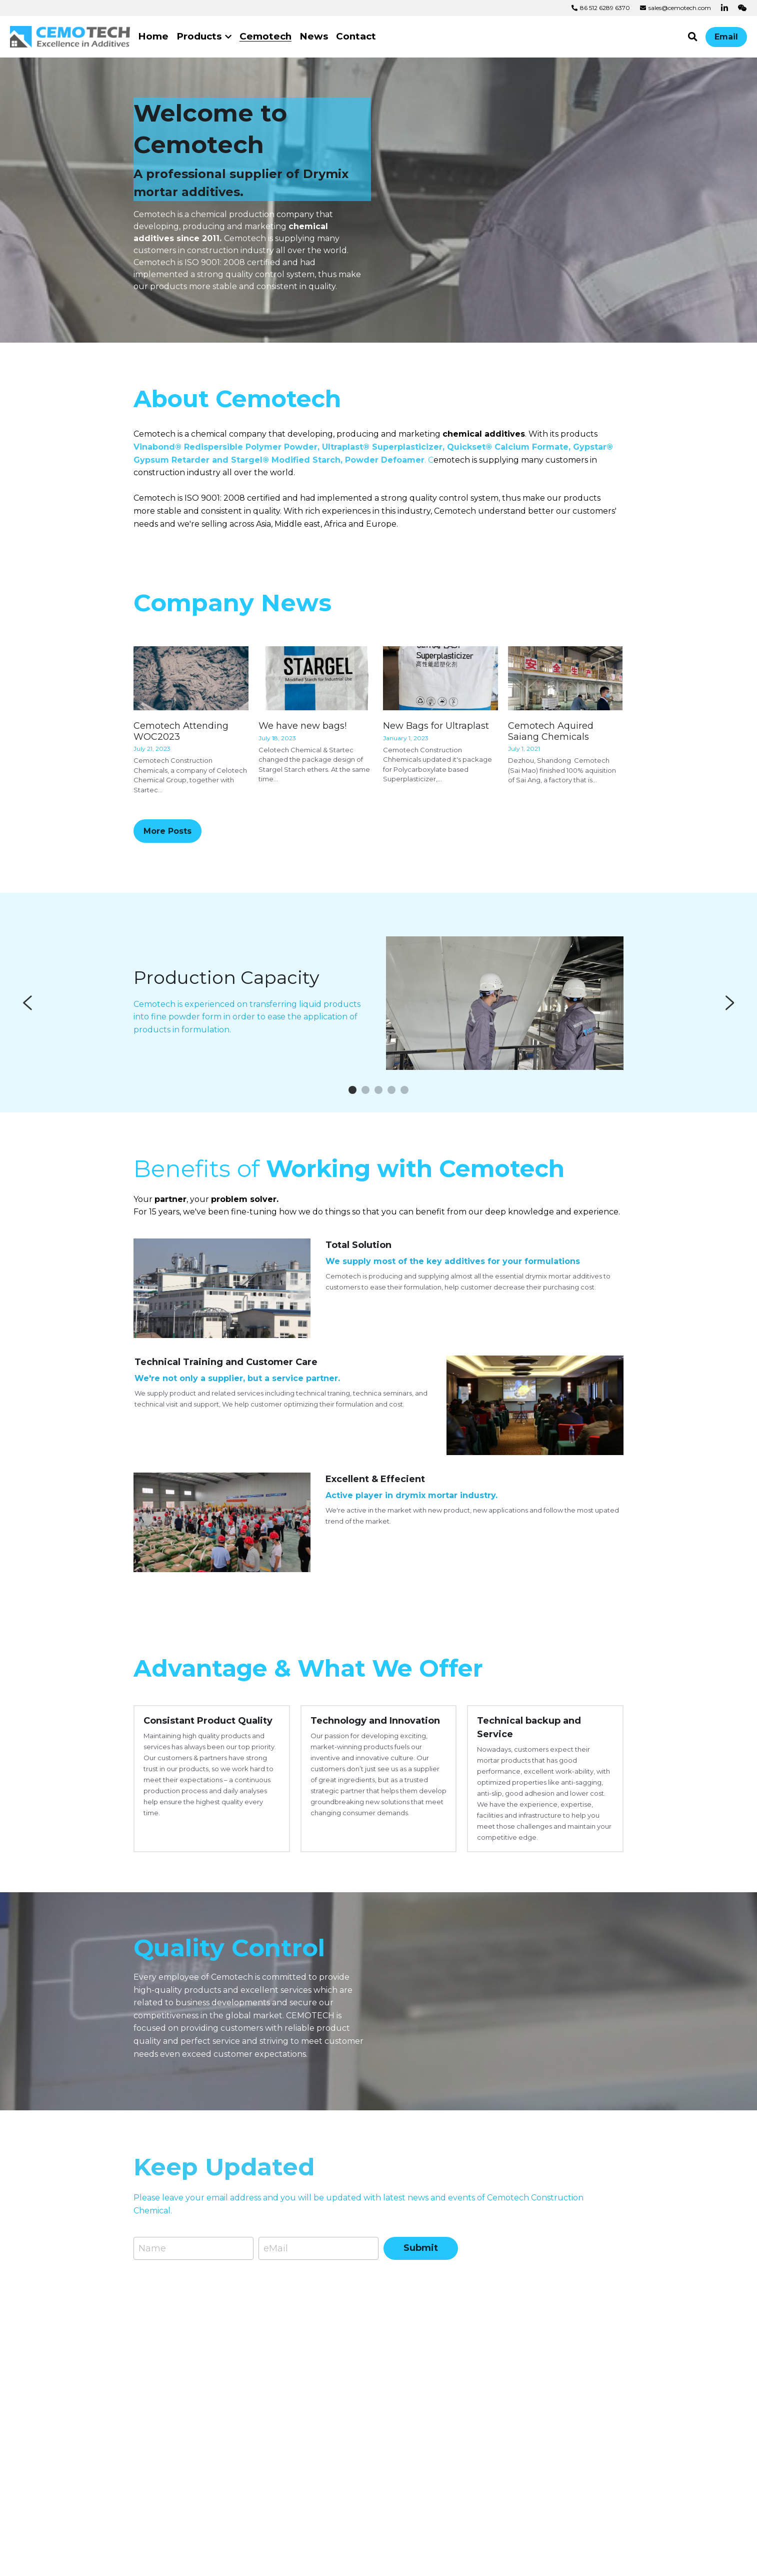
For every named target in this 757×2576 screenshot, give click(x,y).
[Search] (693, 37)
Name (152, 2282)
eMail (276, 2282)
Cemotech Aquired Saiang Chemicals (551, 766)
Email (726, 37)
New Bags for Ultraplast (436, 760)
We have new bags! (302, 760)
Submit (421, 2282)
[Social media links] (724, 8)
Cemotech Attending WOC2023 (181, 766)
